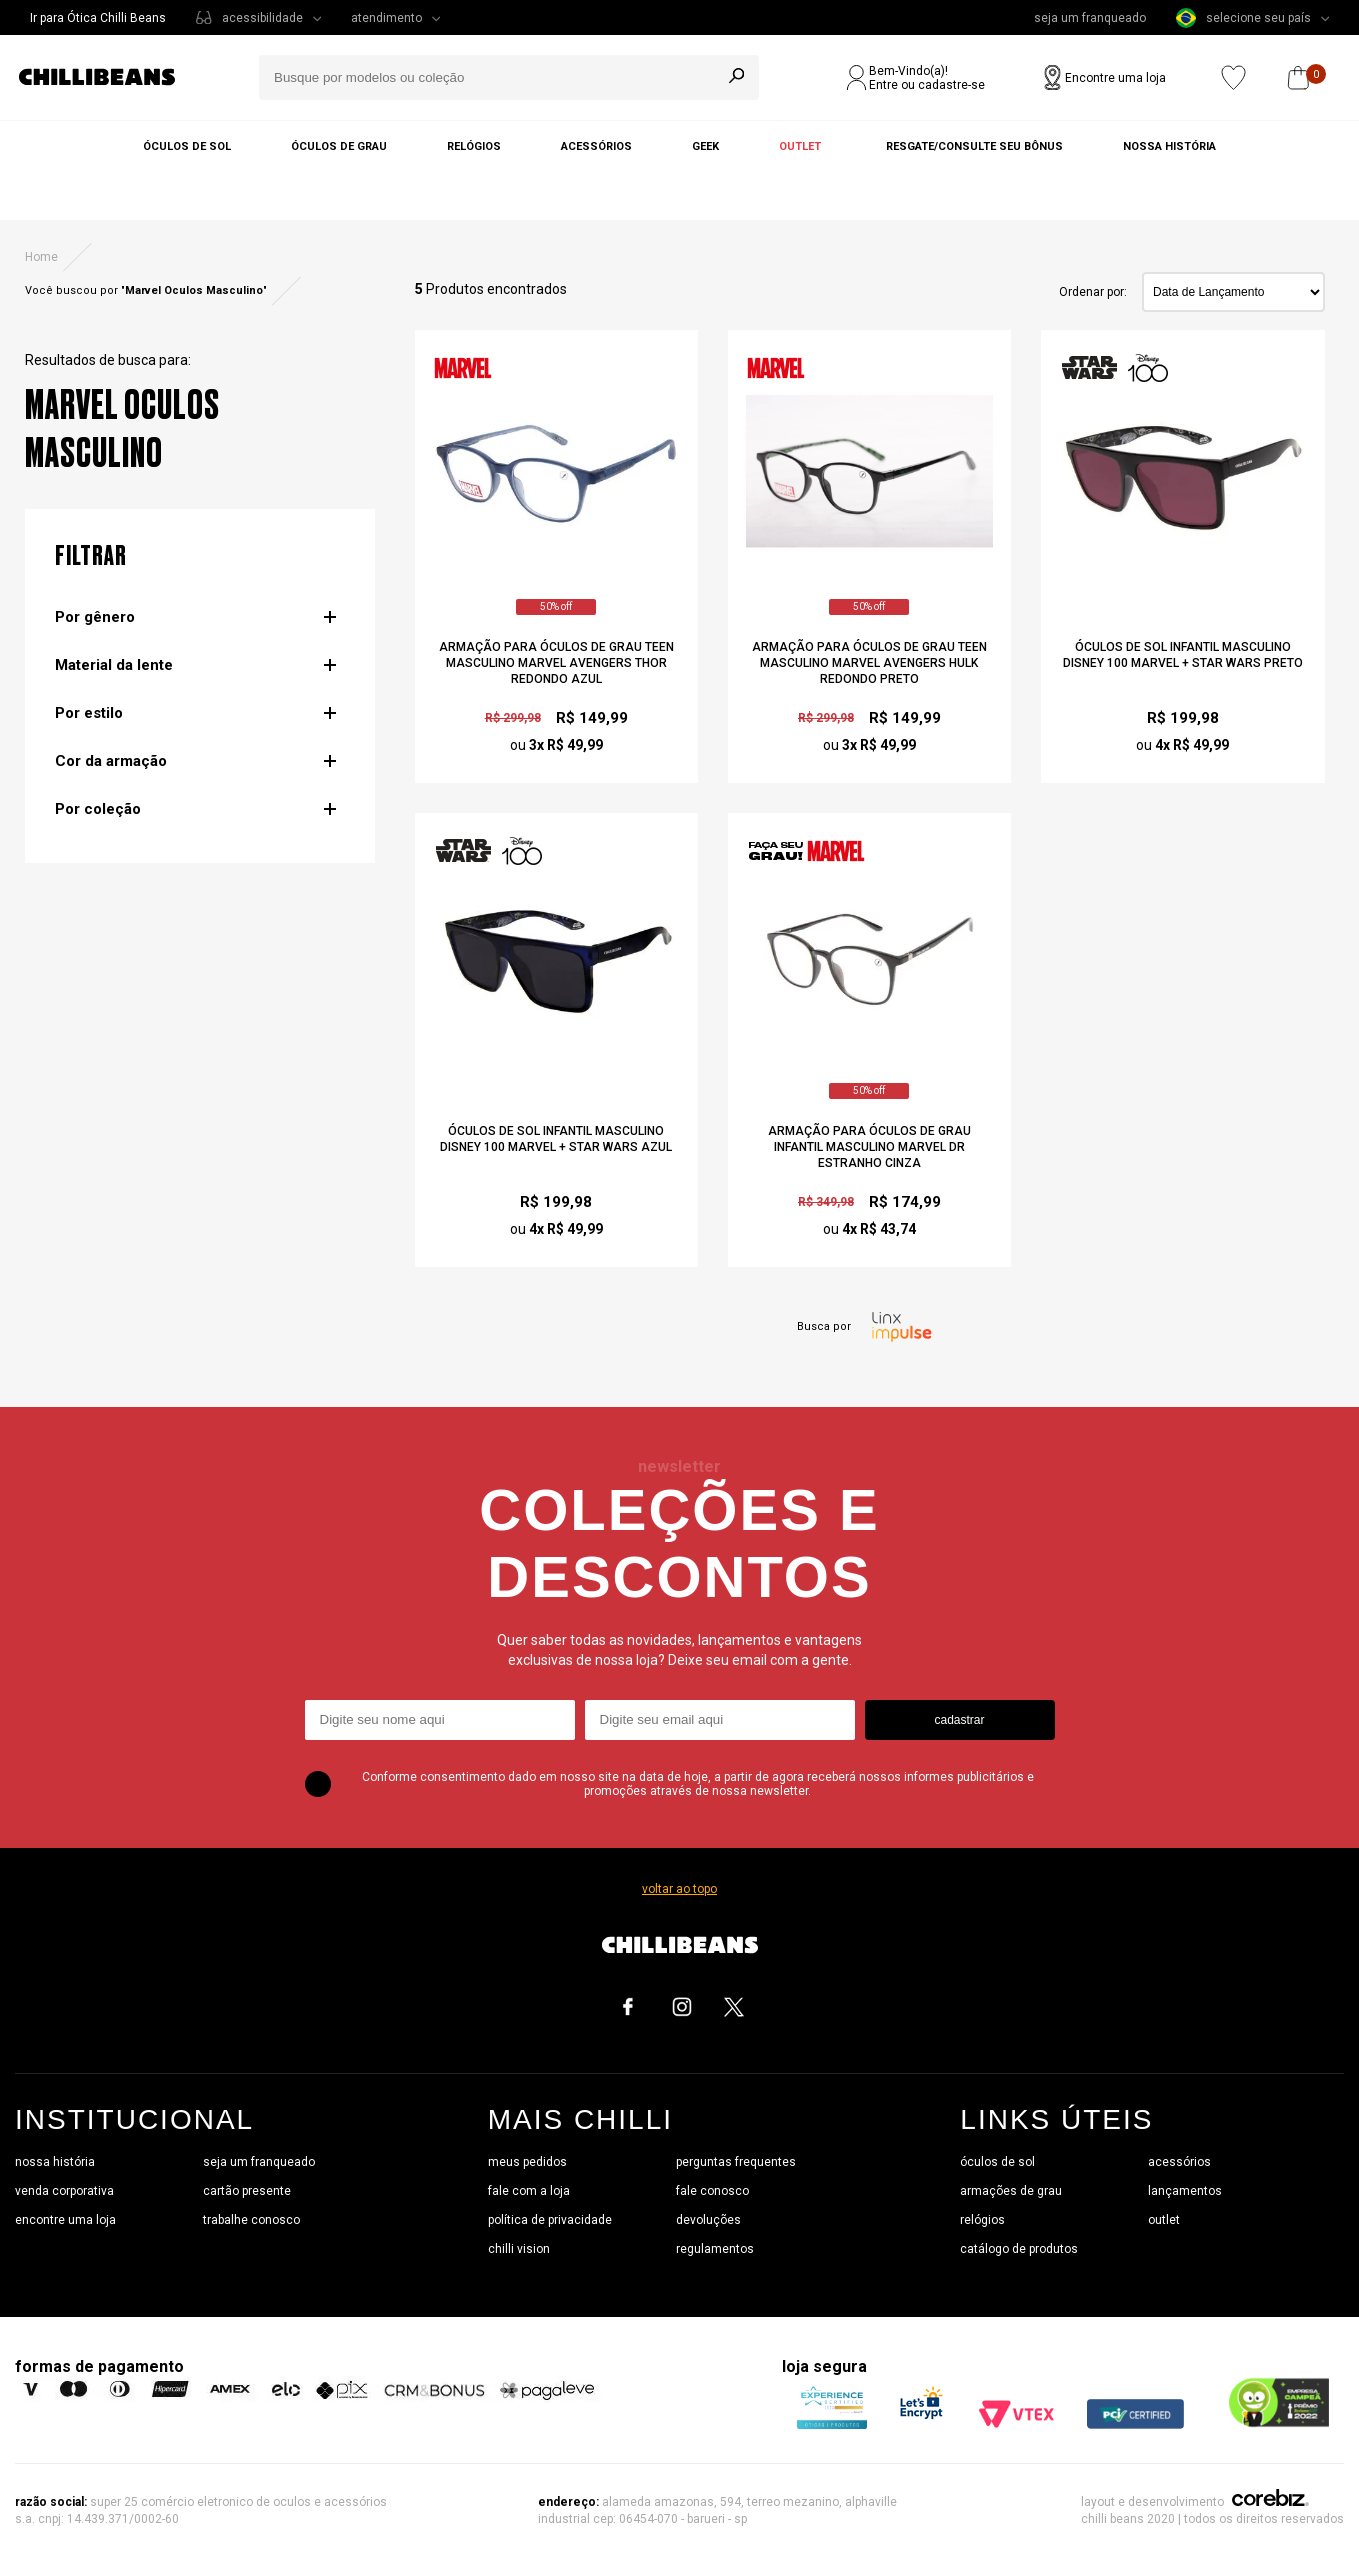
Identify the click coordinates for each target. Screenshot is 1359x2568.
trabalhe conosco (251, 2220)
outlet (1164, 2220)
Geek (705, 146)
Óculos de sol (187, 146)
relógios (982, 2220)
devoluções (708, 2220)
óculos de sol (997, 2162)
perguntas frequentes (736, 2162)
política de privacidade (550, 2220)
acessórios (1179, 2162)
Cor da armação (111, 761)
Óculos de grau (339, 146)
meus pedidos (527, 2162)
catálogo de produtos (1019, 2249)
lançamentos (1185, 2191)
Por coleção (98, 809)
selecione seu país (1243, 18)
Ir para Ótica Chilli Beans (98, 18)
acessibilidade (262, 18)
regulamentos (715, 2249)
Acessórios (596, 146)
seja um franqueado (1090, 18)
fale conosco (712, 2191)
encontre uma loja (65, 2220)
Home (41, 257)
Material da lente (114, 665)
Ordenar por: (1093, 292)
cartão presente (247, 2191)
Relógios (474, 146)
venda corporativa (64, 2191)
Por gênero (95, 617)
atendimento (386, 18)
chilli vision (519, 2249)
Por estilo (89, 713)
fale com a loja (529, 2191)
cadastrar (959, 1720)
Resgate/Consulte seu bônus (974, 146)
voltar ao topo (679, 1889)
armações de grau (1011, 2191)
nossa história (55, 2162)
